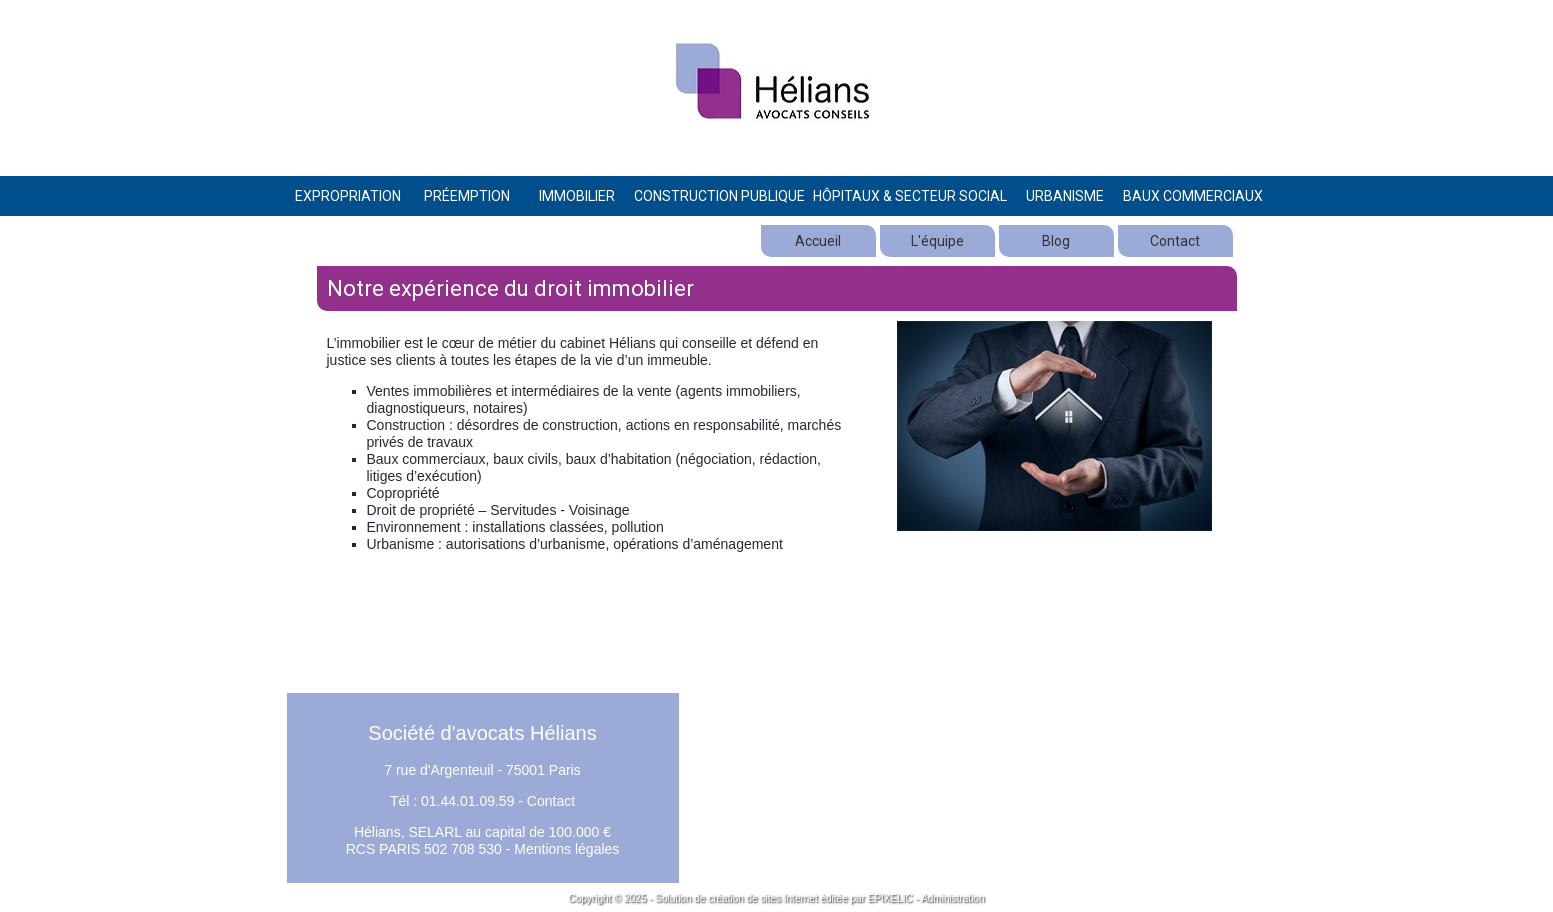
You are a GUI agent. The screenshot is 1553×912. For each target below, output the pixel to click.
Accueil (818, 241)
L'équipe (937, 241)
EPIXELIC (890, 898)
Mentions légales (566, 849)
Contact (1175, 241)
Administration (952, 898)
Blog (1056, 241)
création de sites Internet (763, 898)
